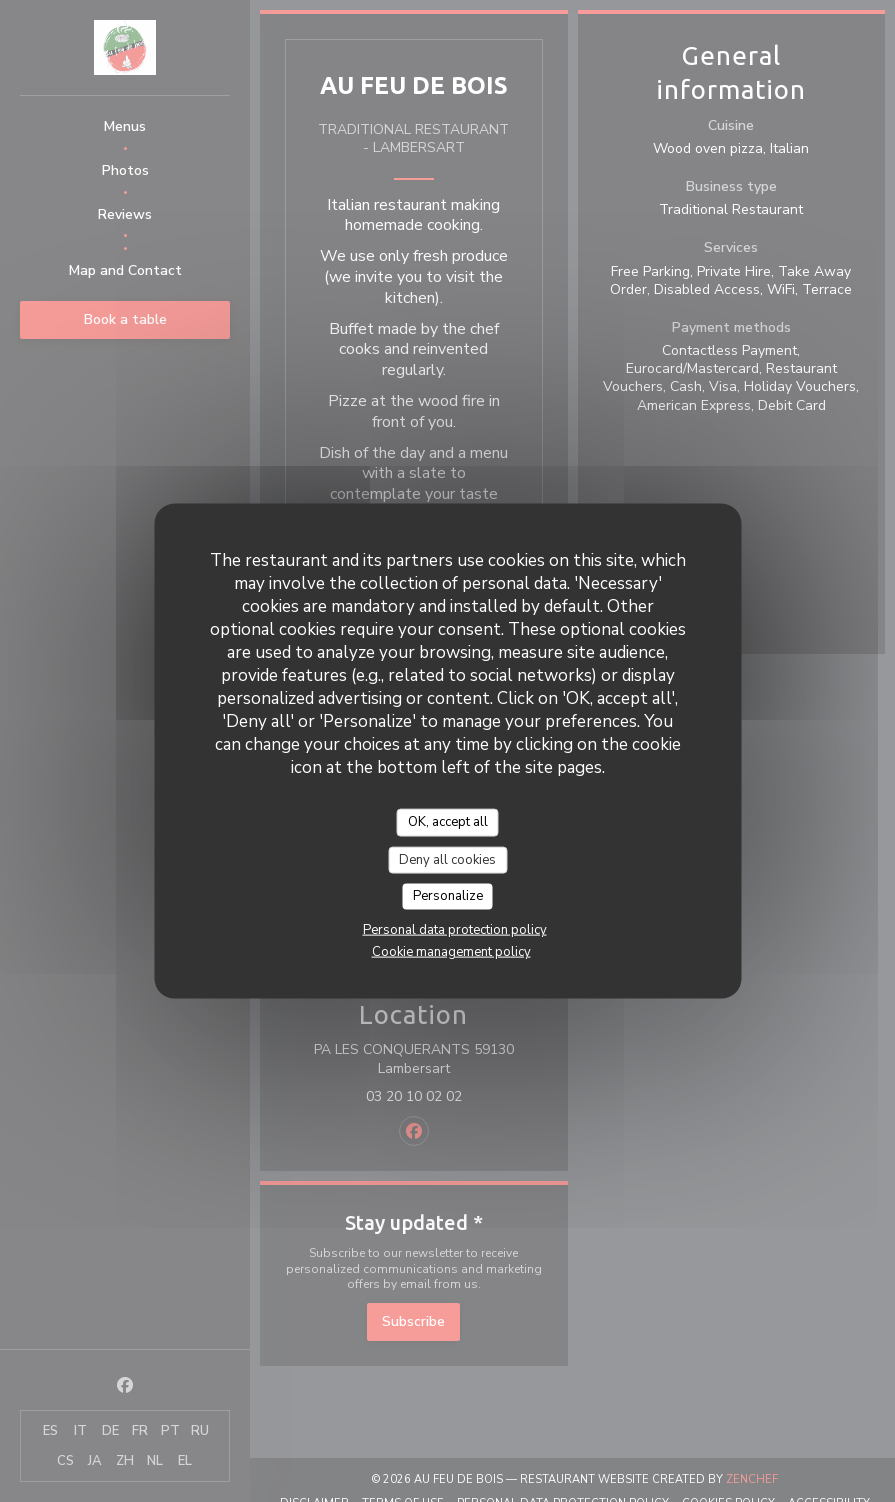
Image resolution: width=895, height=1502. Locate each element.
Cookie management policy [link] (451, 951)
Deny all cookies (447, 859)
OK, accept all (448, 822)
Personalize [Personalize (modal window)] (448, 896)
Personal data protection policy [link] (455, 929)
